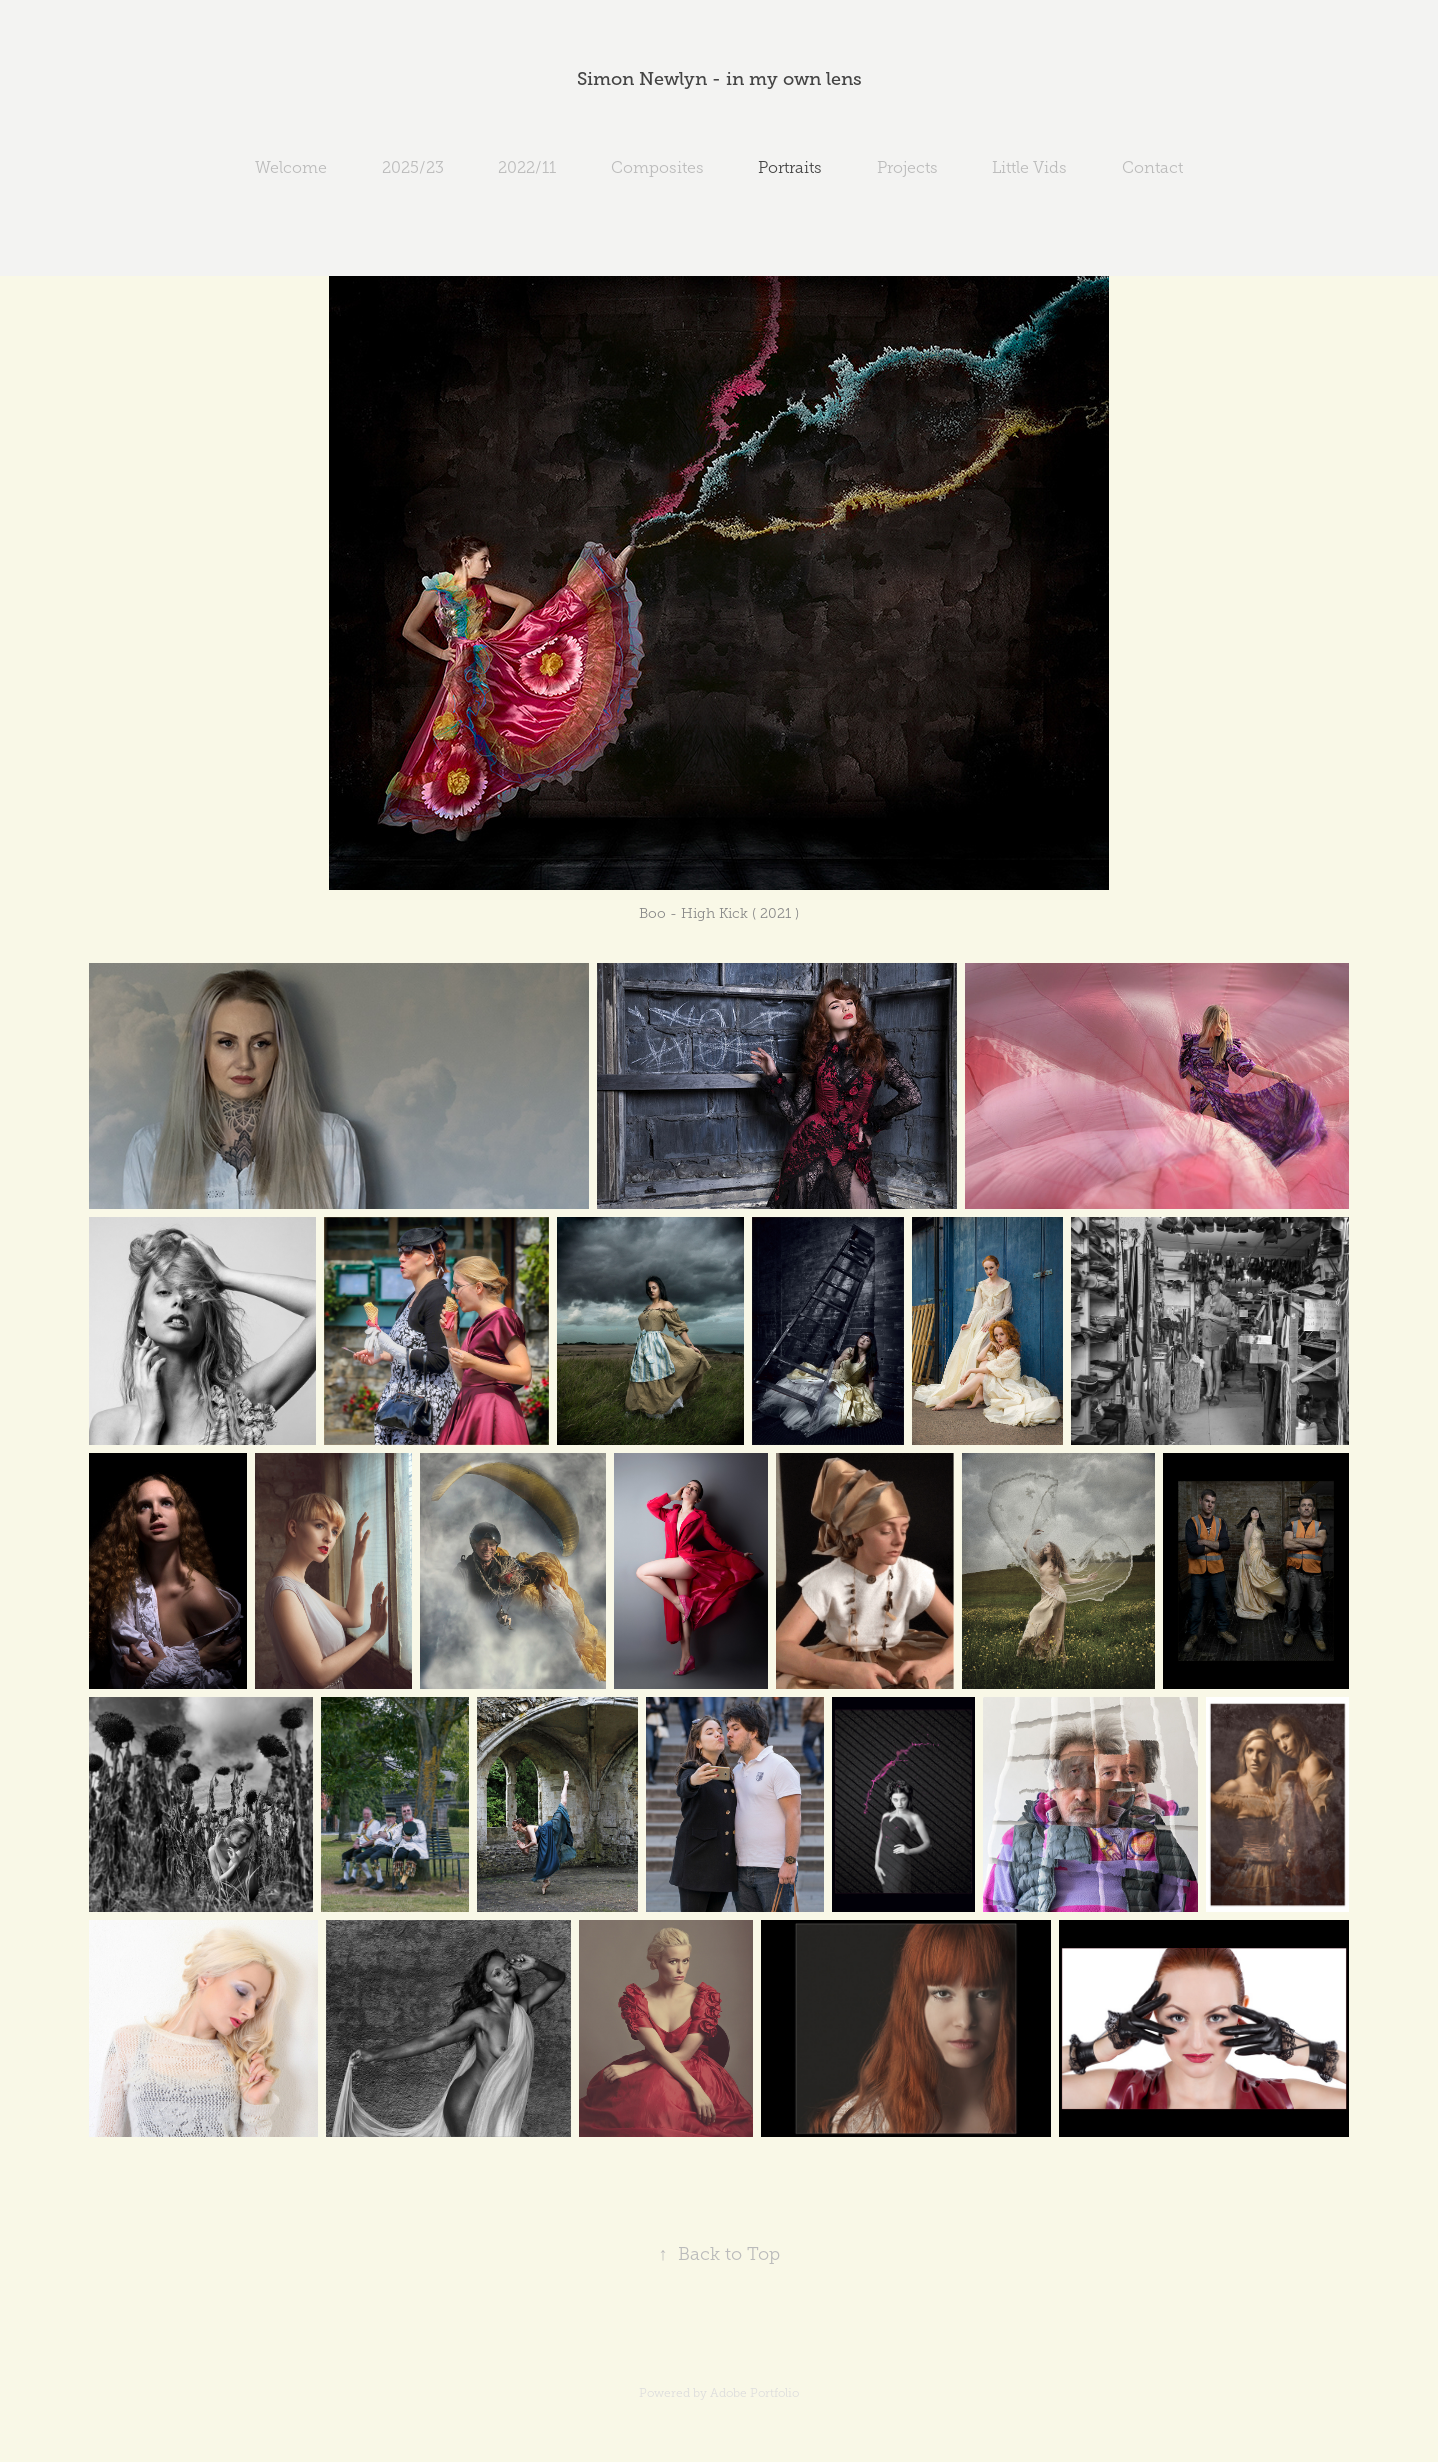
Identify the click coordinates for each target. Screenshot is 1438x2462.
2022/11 (527, 167)
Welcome (291, 167)
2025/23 (413, 167)
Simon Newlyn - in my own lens (719, 79)
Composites (657, 167)
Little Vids (1029, 167)
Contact (1152, 167)
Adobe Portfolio (754, 2393)
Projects (907, 167)
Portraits (790, 167)
